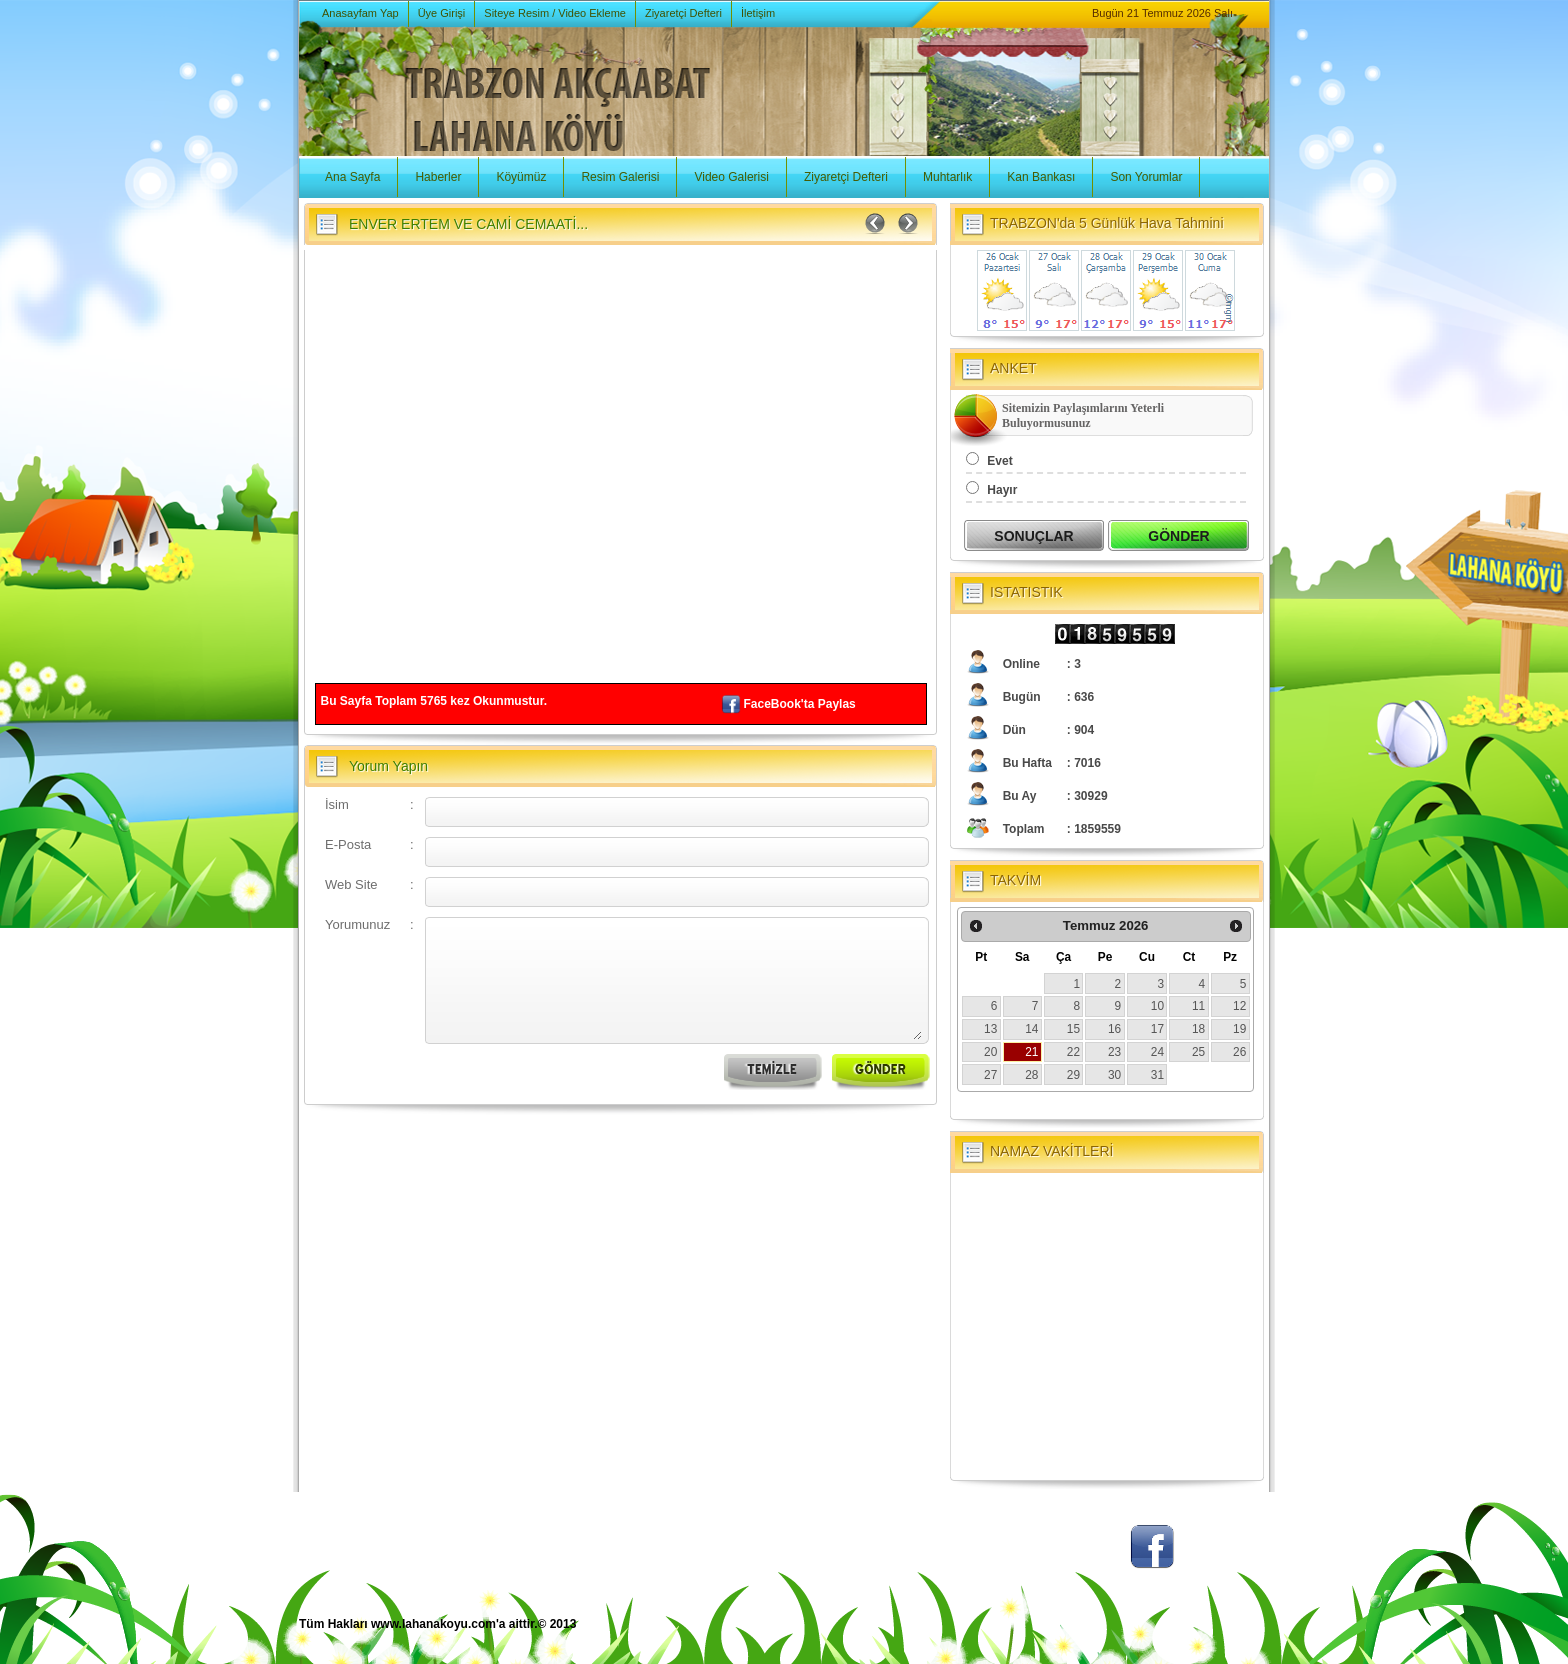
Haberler (438, 177)
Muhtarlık (947, 177)
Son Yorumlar (1146, 177)
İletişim (758, 13)
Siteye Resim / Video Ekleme (555, 13)
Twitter (1079, 1557)
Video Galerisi (731, 177)
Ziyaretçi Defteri (683, 13)
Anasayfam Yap (360, 13)
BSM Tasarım (1186, 1634)
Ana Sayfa (352, 177)
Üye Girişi (442, 13)
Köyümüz (521, 177)
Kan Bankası (1041, 177)
